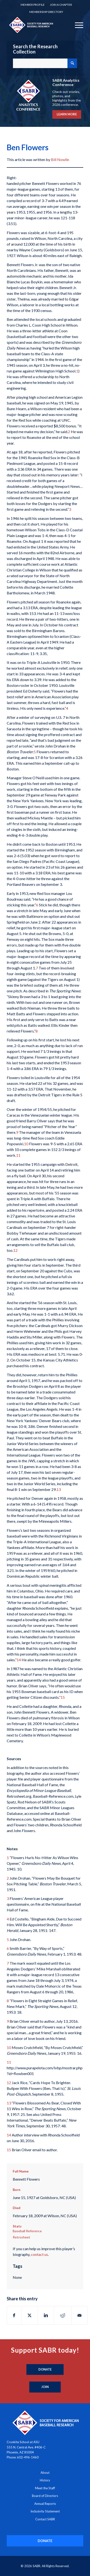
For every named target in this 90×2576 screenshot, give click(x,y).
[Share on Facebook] (14, 2315)
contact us (39, 2254)
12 (15, 1250)
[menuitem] (32, 5)
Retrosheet (21, 2237)
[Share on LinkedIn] (46, 2315)
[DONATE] (45, 2540)
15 (62, 1697)
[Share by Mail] (79, 2315)
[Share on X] (29, 2315)
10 (26, 1143)
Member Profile (33, 4)
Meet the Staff (45, 2488)
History (45, 2480)
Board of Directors (45, 2496)
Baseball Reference (27, 2231)
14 (19, 1659)
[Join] (45, 2387)
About (45, 2472)
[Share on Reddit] (62, 2315)
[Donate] (45, 2369)
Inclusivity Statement (45, 2511)
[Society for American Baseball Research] (37, 24)
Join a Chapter (61, 4)
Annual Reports (45, 2504)
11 (18, 1155)
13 (58, 1489)
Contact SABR (45, 2519)
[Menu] (76, 24)
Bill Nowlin (60, 159)
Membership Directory (46, 12)
